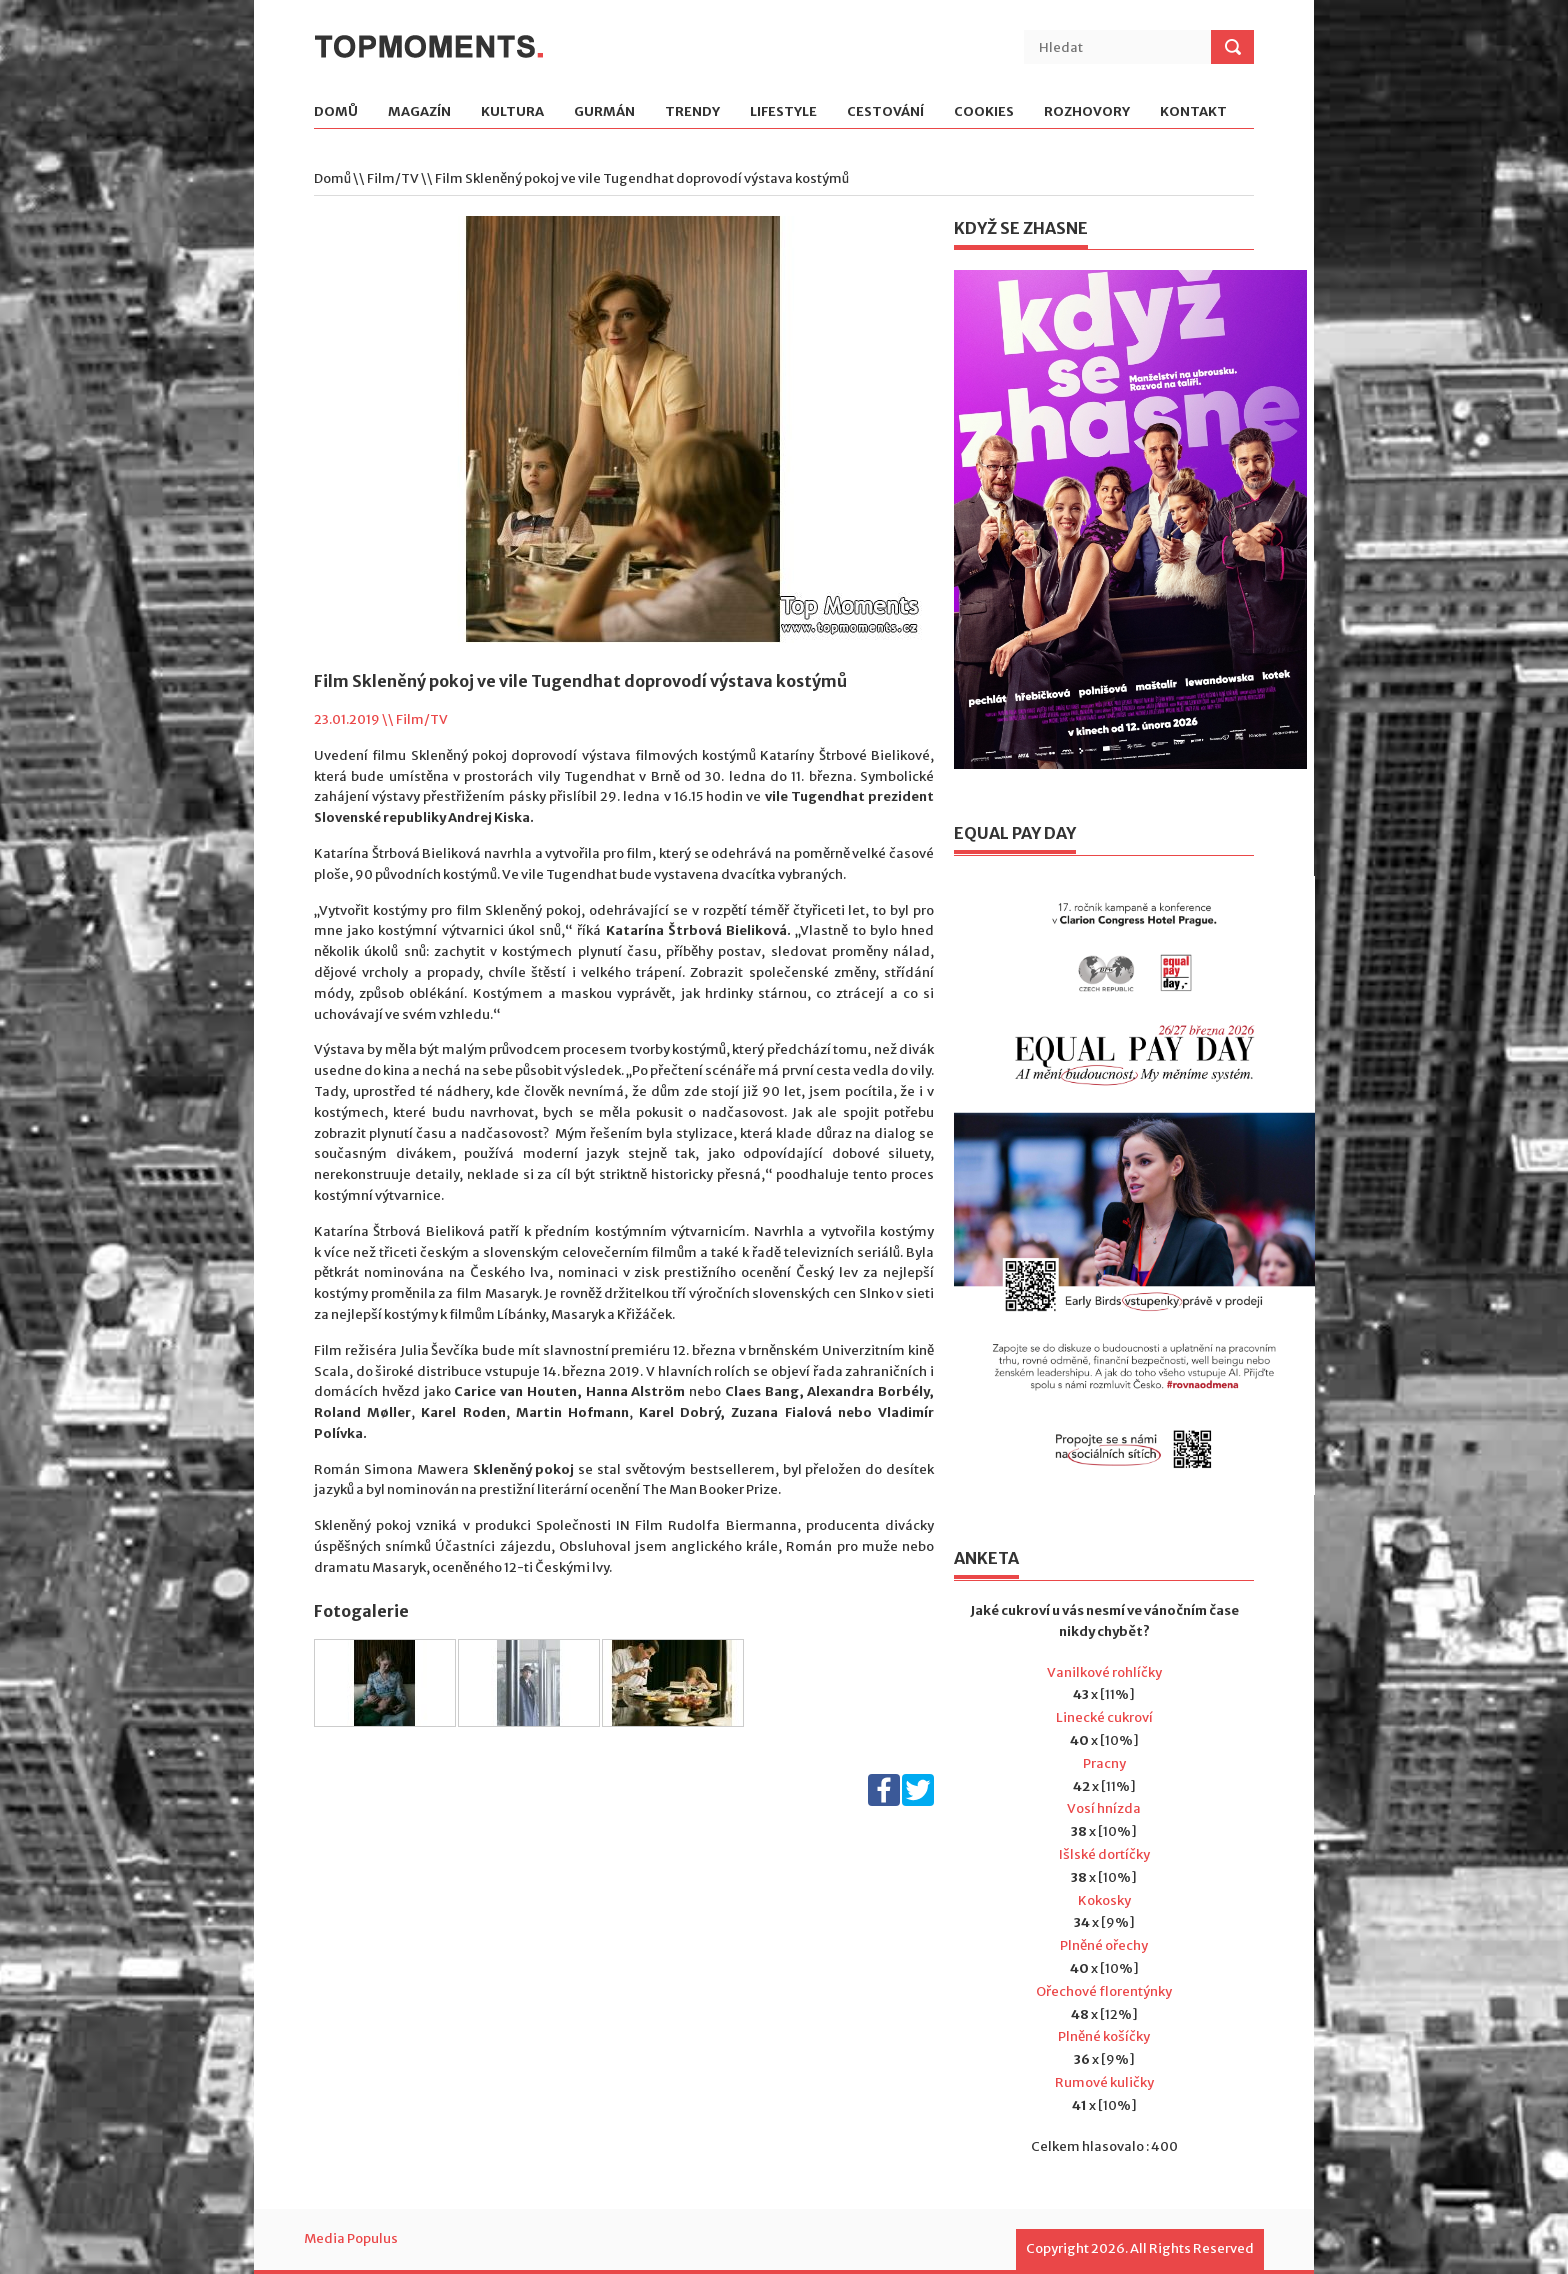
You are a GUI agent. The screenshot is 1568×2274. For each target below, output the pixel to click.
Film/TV (393, 178)
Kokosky (1104, 1900)
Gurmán (604, 112)
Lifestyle (783, 112)
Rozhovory (1087, 112)
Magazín (419, 112)
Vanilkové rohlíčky (1104, 1672)
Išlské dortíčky (1104, 1854)
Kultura (512, 112)
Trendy (692, 112)
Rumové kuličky (1104, 2082)
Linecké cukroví (1104, 1717)
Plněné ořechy (1104, 1945)
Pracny (1104, 1763)
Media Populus (351, 2238)
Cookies (984, 112)
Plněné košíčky (1104, 2036)
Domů (336, 112)
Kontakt (1193, 112)
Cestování (885, 112)
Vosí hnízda (1104, 1808)
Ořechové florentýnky (1104, 1991)
